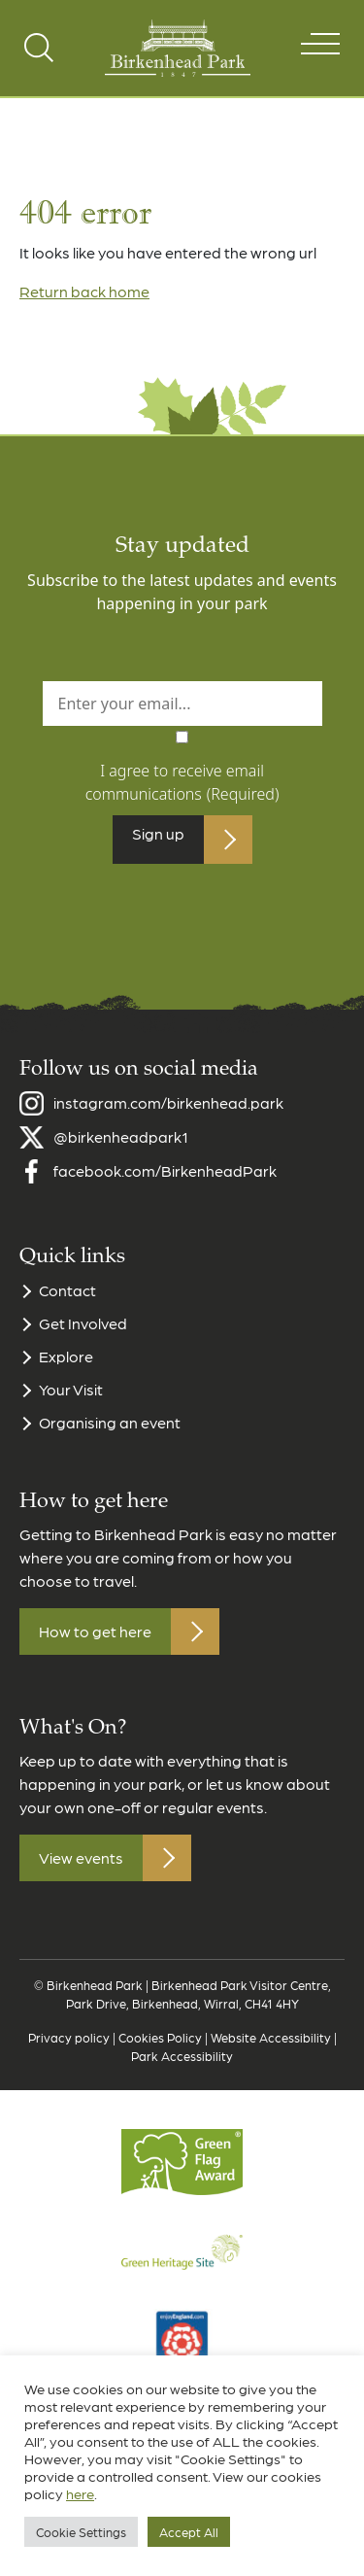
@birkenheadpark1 (120, 1152)
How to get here (95, 1646)
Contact (67, 1305)
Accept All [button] (188, 2531)
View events (81, 1873)
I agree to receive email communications (182, 782)
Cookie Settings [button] (81, 2531)
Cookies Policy (160, 2052)
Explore (66, 1371)
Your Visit (71, 1404)
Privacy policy (69, 2052)
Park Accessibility (182, 2071)
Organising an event (110, 1437)
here (80, 2493)
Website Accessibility (271, 2052)
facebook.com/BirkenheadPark (165, 1186)
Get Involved (83, 1338)
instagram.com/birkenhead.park (168, 1118)
